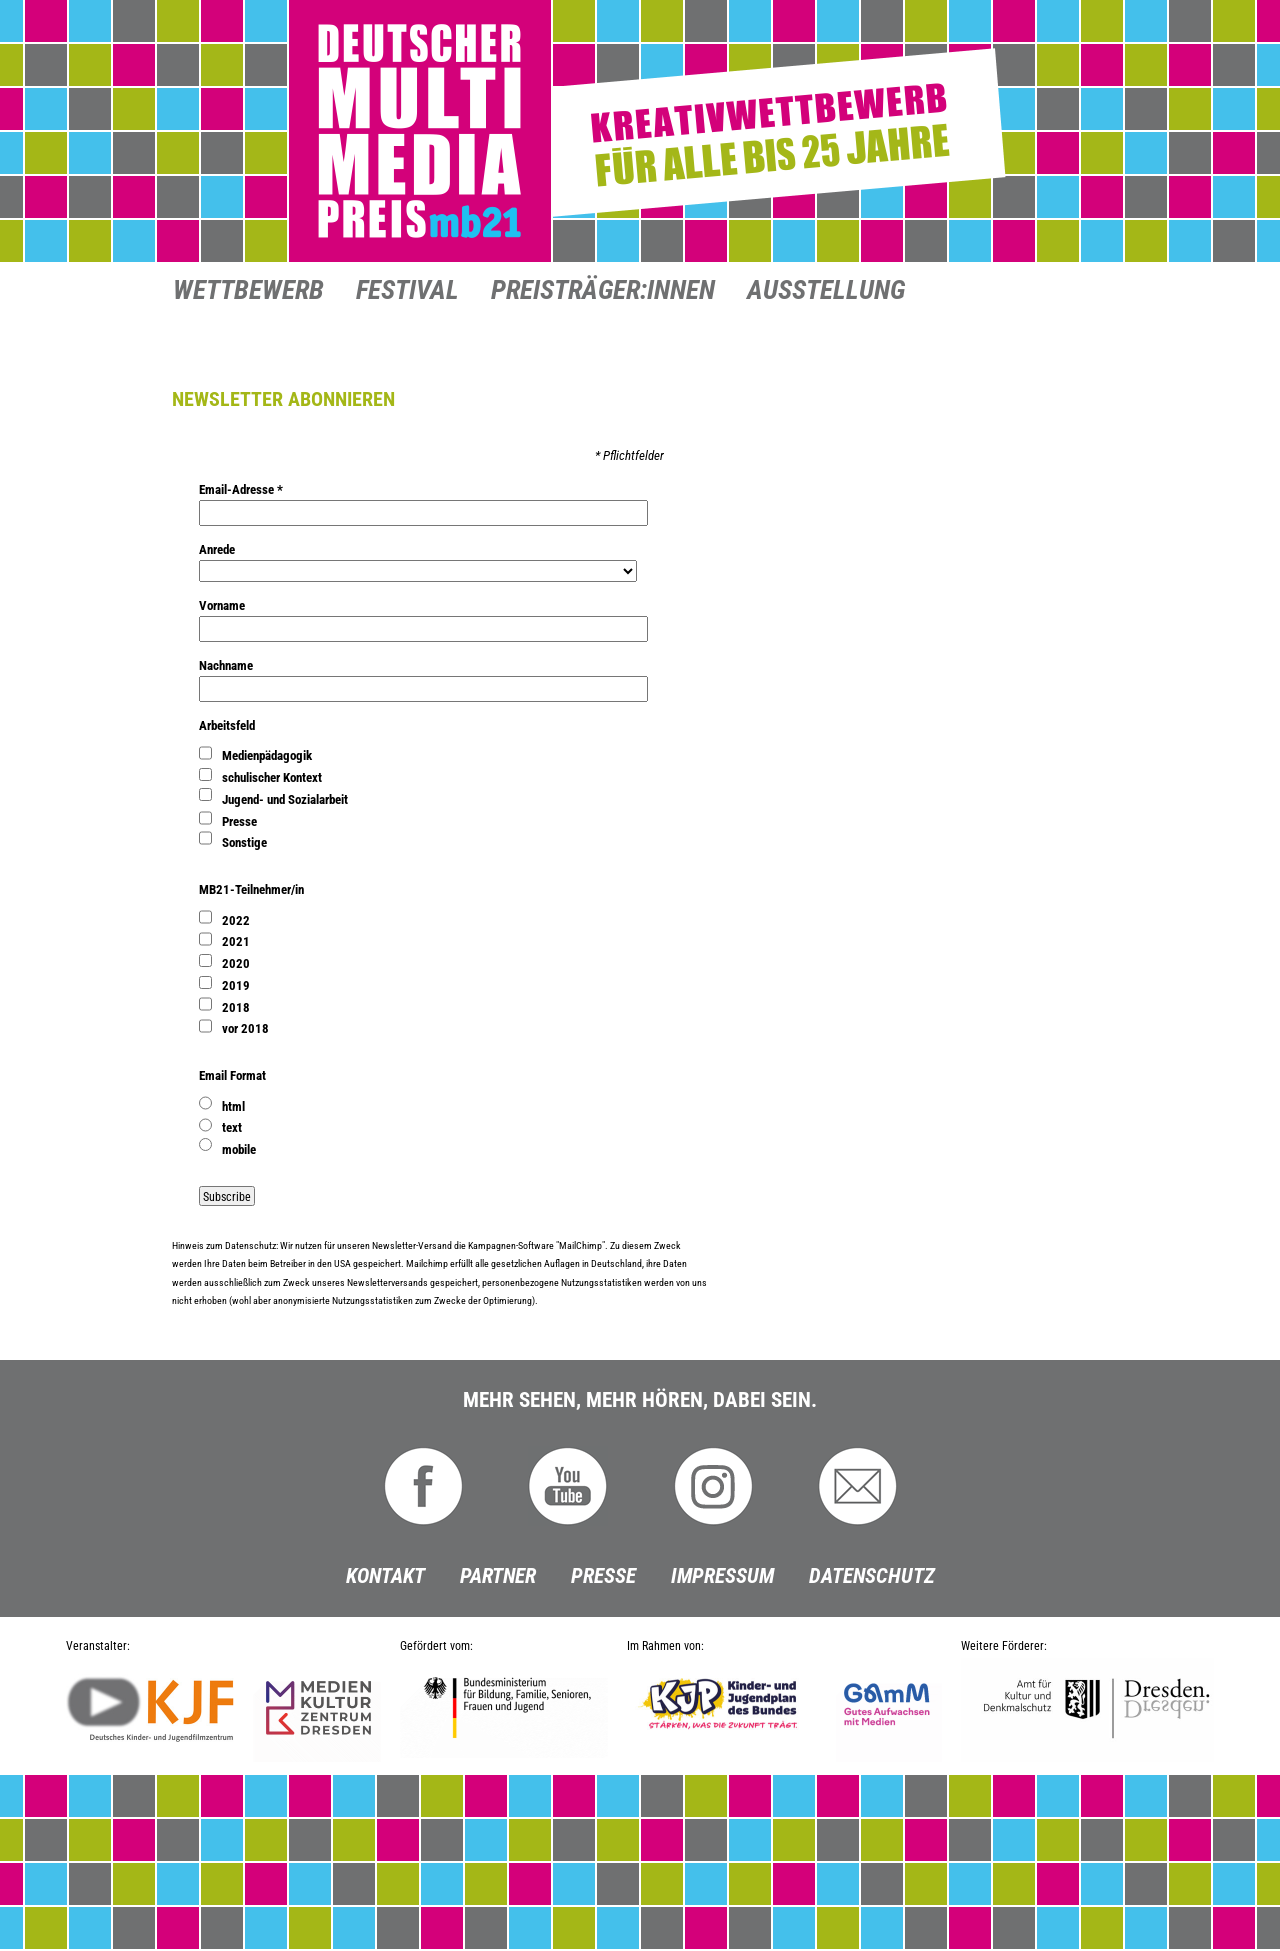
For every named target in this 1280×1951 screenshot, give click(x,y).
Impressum (722, 1576)
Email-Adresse (241, 489)
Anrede (217, 549)
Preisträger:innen (603, 292)
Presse (239, 821)
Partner (498, 1576)
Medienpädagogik (267, 755)
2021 (236, 941)
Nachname (226, 665)
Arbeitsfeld (227, 725)
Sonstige (244, 842)
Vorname (222, 605)
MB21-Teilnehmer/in (251, 889)
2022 (236, 920)
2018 (236, 1007)
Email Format (232, 1075)
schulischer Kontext (272, 777)
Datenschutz (872, 1576)
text (232, 1127)
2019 (236, 985)
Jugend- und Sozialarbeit (285, 799)
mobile (239, 1149)
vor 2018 (245, 1028)
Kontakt (385, 1576)
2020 (236, 963)
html (233, 1106)
